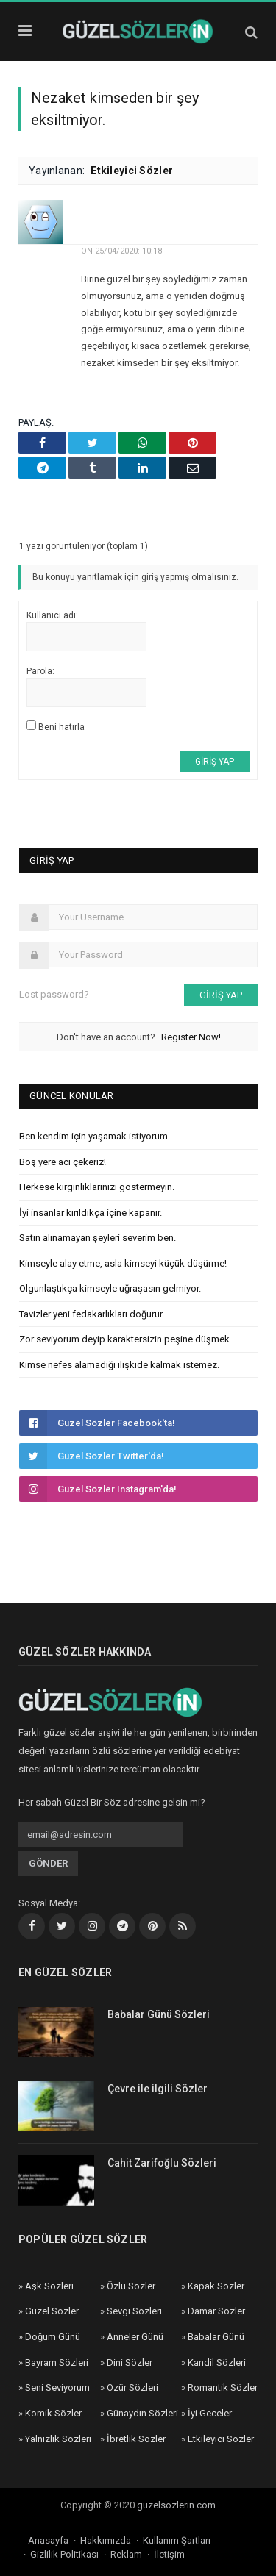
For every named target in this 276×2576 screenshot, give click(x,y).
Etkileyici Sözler (132, 170)
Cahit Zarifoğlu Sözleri (161, 2163)
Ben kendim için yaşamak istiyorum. (94, 1136)
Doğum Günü (52, 2336)
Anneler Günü (135, 2336)
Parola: (40, 671)
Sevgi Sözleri (134, 2310)
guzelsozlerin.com (176, 2505)
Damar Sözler (216, 2310)
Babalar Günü (216, 2336)
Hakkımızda (105, 2540)
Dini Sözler (129, 2362)
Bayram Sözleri (56, 2362)
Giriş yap (214, 761)
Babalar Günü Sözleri (158, 2014)
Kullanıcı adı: (52, 615)
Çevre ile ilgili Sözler (157, 2088)
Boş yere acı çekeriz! (62, 1161)
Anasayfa (48, 2540)
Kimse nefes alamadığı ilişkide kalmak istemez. (119, 1364)
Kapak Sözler (216, 2285)
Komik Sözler (53, 2413)
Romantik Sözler (223, 2387)
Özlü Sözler (131, 2285)
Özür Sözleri (132, 2387)
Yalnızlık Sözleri (58, 2438)
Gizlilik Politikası (64, 2554)
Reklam (126, 2554)
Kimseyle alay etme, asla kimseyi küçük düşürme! (123, 1263)
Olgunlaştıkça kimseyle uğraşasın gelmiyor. (110, 1288)
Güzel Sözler (52, 2310)
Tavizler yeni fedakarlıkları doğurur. (91, 1314)
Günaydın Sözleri (142, 2413)
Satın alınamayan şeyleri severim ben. (97, 1237)
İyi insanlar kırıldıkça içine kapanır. (90, 1212)
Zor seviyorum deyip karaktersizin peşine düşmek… (127, 1339)
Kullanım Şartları (176, 2540)
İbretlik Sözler (136, 2438)
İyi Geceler (210, 2413)
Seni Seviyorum (57, 2387)
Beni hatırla (61, 727)
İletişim (169, 2554)
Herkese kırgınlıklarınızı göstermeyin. (96, 1186)
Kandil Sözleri (217, 2362)
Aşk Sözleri (49, 2285)
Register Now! (191, 1036)
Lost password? (54, 994)
